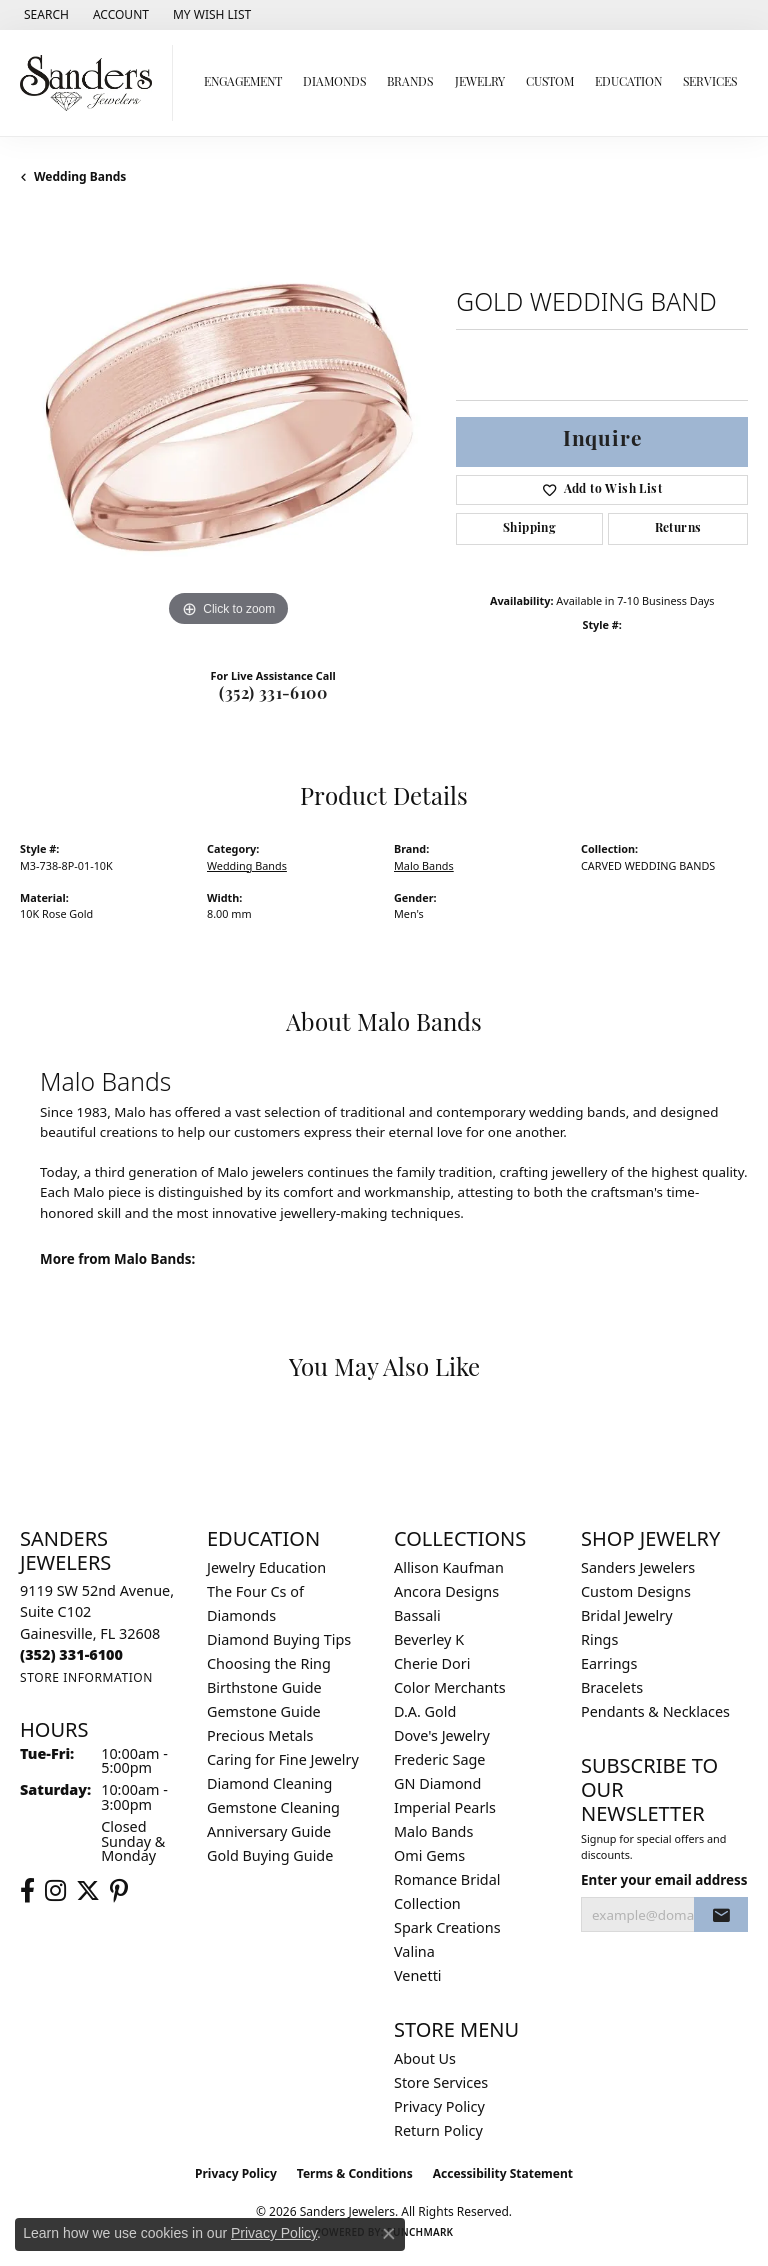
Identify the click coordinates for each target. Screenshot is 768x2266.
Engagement (243, 83)
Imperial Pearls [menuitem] (445, 1807)
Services (710, 83)
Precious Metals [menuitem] (260, 1735)
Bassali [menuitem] (417, 1615)
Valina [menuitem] (414, 1951)
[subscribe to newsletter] (721, 1915)
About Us (425, 2058)
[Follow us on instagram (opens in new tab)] (55, 1891)
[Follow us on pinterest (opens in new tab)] (119, 1891)
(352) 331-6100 (273, 695)
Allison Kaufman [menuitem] (449, 1567)
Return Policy (438, 2130)
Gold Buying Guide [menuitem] (270, 1855)
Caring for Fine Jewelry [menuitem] (283, 1759)
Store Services (441, 2082)
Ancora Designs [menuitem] (446, 1591)
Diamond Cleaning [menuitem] (269, 1783)
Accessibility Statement (503, 2173)
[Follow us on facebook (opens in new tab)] (27, 1891)
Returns (678, 529)
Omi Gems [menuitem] (429, 1855)
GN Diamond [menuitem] (437, 1783)
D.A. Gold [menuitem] (425, 1711)
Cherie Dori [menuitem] (432, 1663)
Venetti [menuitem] (418, 1975)
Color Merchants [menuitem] (450, 1687)
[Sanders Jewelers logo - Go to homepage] (91, 83)
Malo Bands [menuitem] (433, 1831)
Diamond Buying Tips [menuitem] (279, 1639)
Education (628, 83)
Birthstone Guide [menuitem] (264, 1687)
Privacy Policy (439, 2106)
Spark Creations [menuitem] (447, 1927)
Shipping (529, 529)
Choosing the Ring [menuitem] (269, 1663)
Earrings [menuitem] (609, 1663)
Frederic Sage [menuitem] (439, 1759)
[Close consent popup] (389, 2234)
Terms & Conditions (355, 2173)
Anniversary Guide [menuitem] (269, 1831)
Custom (550, 83)
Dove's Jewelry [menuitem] (442, 1735)
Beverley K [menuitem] (429, 1639)
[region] (228, 424)
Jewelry (480, 83)
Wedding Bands (80, 176)
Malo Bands (424, 865)
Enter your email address (664, 1880)
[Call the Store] (71, 1654)
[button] (44, 15)
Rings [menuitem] (599, 1639)
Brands (410, 83)
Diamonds (334, 83)
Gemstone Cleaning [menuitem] (273, 1807)
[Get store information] (86, 1677)
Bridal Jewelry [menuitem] (627, 1615)
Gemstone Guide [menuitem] (264, 1711)
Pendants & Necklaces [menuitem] (655, 1711)
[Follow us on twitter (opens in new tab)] (88, 1891)
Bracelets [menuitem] (612, 1687)
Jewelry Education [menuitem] (266, 1567)
